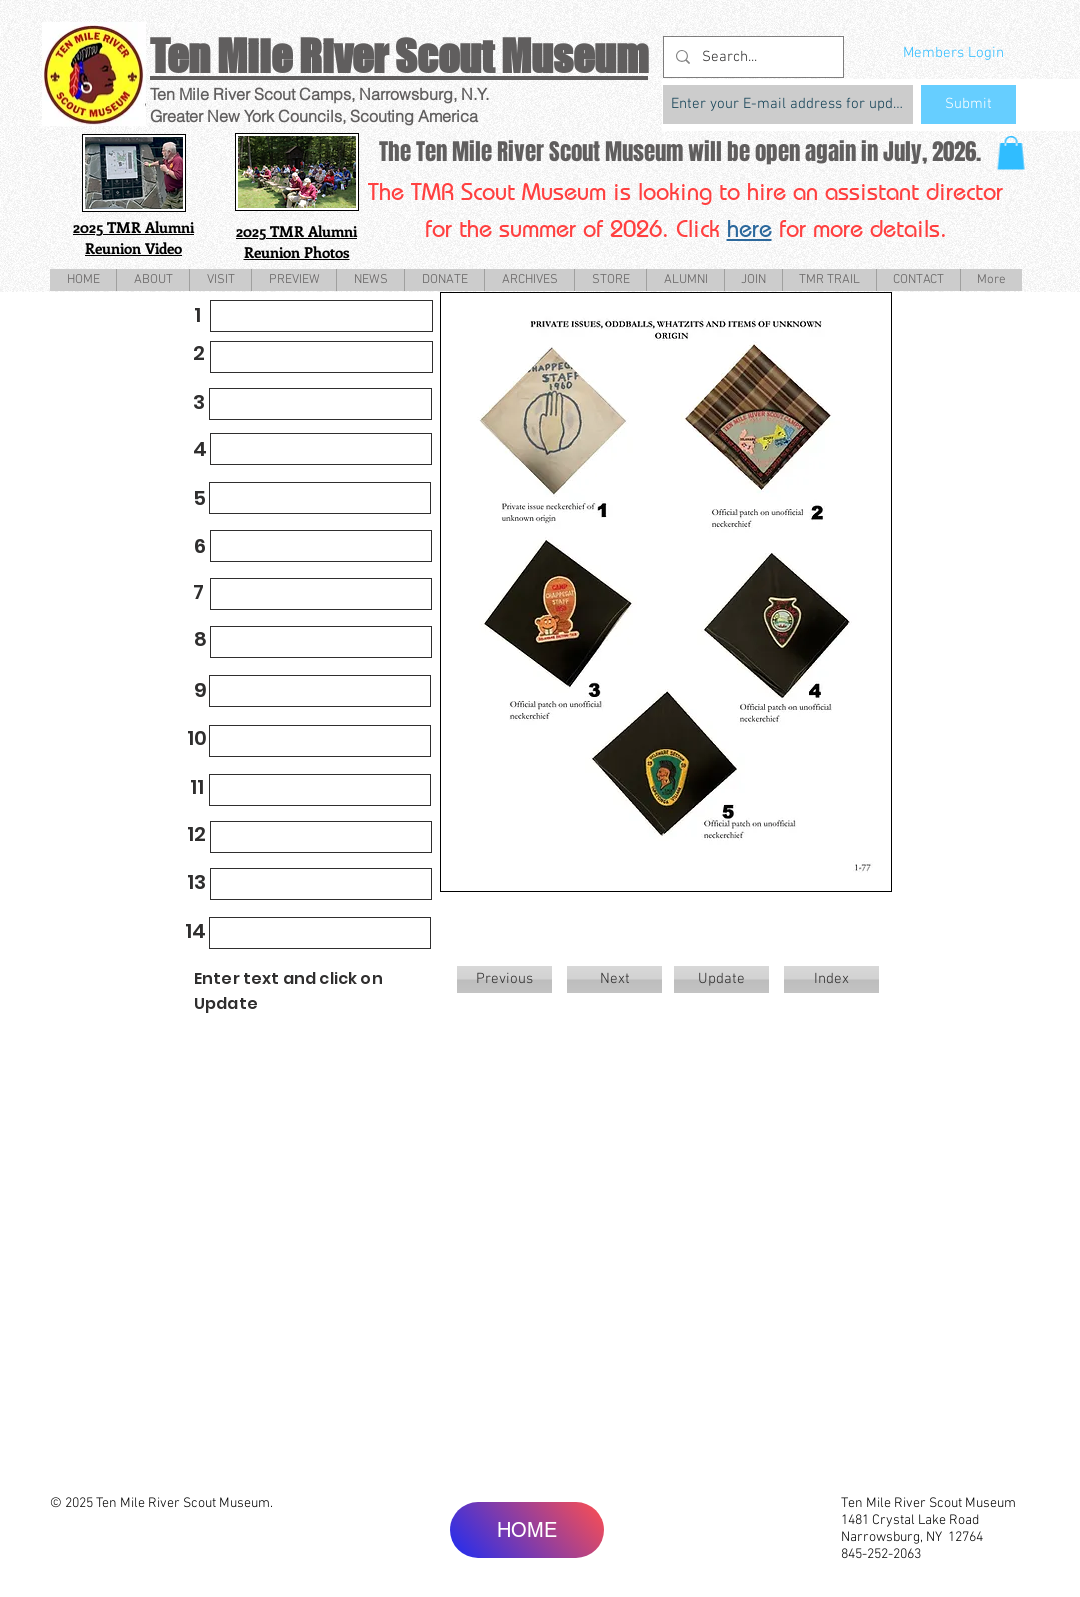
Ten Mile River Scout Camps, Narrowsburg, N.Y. (319, 94)
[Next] (614, 979)
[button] (1011, 152)
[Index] (831, 979)
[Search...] (751, 57)
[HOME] (527, 1530)
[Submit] (968, 104)
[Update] (721, 979)
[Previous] (504, 979)
